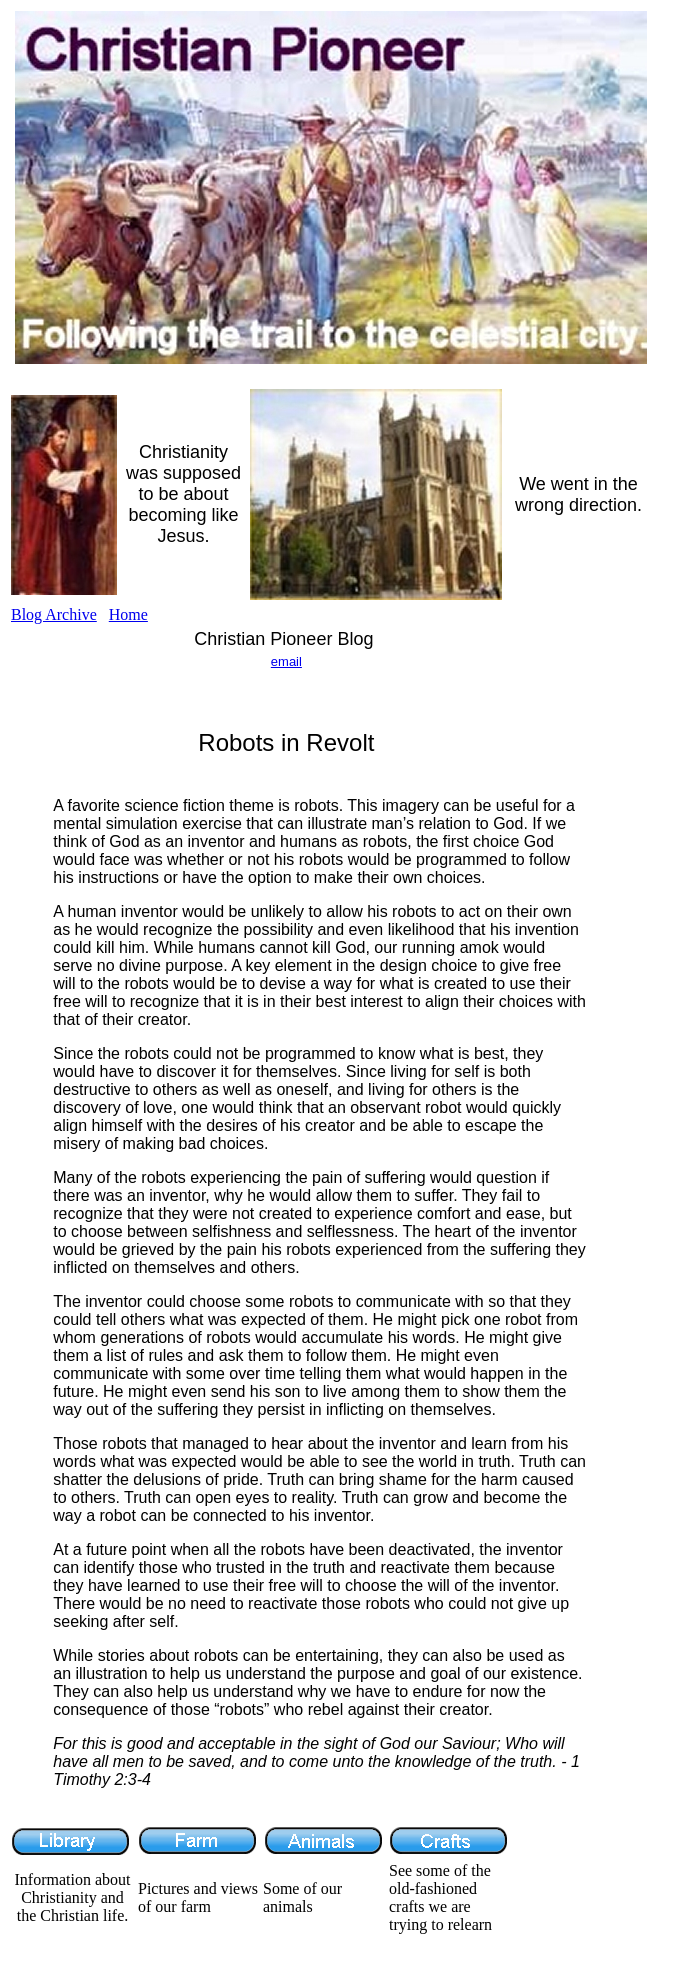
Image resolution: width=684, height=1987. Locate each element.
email (286, 661)
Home (128, 614)
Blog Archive (54, 614)
